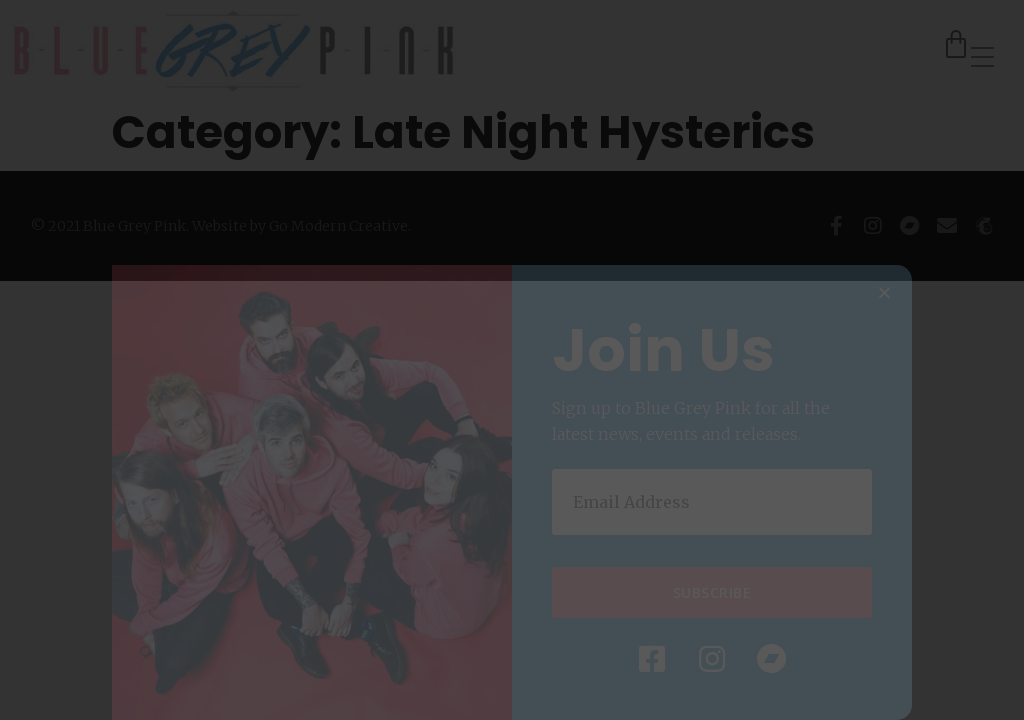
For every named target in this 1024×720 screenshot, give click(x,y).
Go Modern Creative (338, 226)
